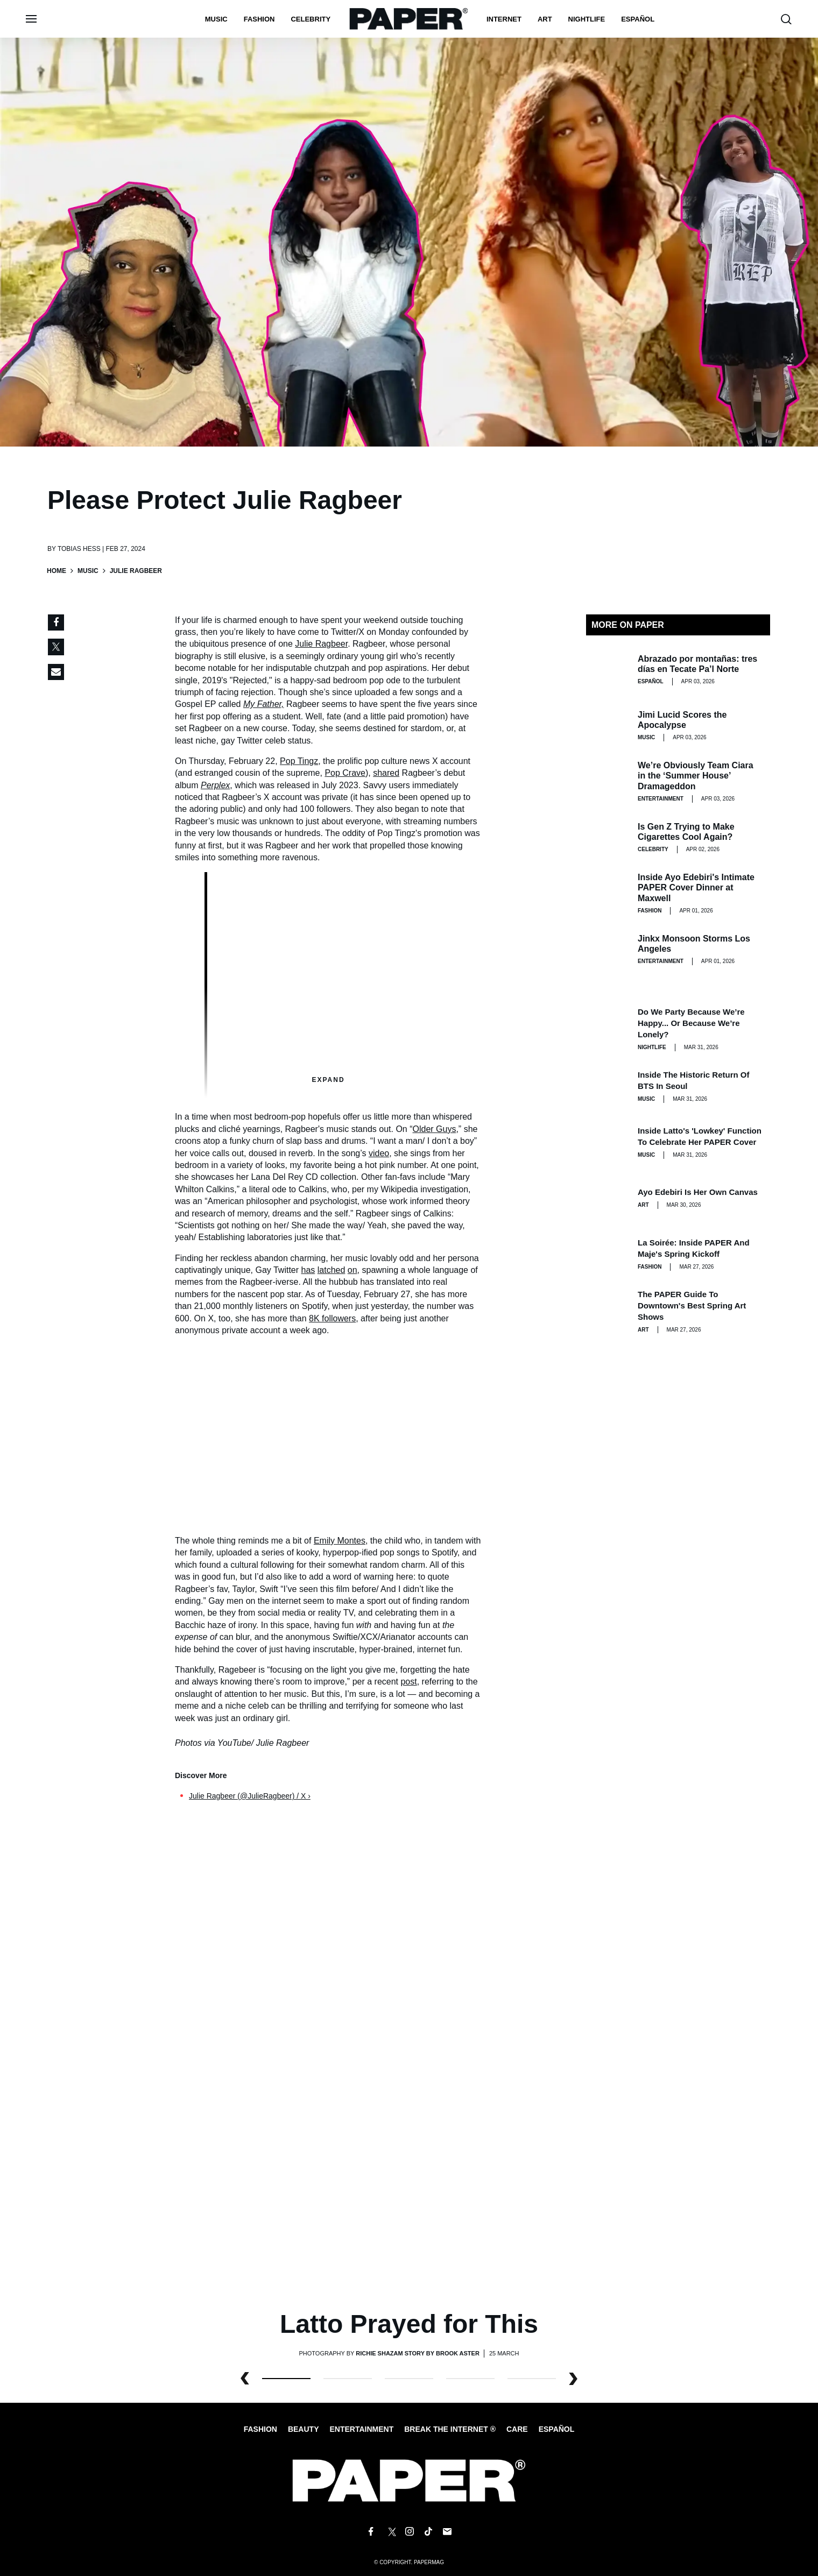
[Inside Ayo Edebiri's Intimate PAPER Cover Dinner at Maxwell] (607, 893)
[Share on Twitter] (56, 647)
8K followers (332, 1318)
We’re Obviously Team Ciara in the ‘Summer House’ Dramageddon (695, 775)
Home (56, 571)
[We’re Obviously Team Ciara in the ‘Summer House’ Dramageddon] (607, 781)
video (379, 1153)
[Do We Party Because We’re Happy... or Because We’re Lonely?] (607, 1027)
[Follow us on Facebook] (370, 2531)
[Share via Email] (56, 672)
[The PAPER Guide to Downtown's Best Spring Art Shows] (607, 1310)
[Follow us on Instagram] (409, 2531)
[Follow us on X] (390, 2531)
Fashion (259, 19)
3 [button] (470, 2378)
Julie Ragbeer (321, 643)
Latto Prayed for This (409, 2324)
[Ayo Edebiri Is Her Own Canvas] (607, 1198)
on (352, 1270)
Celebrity (310, 19)
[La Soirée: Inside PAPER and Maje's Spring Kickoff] (607, 1254)
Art (545, 19)
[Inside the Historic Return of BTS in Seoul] (607, 1086)
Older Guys (434, 1129)
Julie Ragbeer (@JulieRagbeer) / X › (250, 1796)
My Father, (263, 704)
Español (557, 2429)
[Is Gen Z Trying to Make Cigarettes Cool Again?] (607, 837)
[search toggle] (786, 19)
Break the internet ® (450, 2429)
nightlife (586, 19)
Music (216, 19)
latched (331, 1270)
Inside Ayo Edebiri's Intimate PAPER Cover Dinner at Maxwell (696, 887)
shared (386, 772)
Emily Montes (339, 1540)
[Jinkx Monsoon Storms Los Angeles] (607, 949)
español (637, 19)
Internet (503, 19)
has (308, 1270)
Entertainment (660, 799)
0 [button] (286, 2378)
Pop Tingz (299, 761)
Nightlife (652, 1047)
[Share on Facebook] (56, 622)
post (408, 1681)
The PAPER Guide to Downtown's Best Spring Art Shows (692, 1305)
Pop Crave (345, 772)
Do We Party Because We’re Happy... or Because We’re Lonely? (691, 1023)
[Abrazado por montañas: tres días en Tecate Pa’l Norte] (607, 669)
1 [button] (347, 2378)
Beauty (303, 2429)
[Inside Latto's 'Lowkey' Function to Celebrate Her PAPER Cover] (607, 1142)
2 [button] (409, 2378)
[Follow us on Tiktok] (428, 2531)
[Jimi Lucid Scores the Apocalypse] (607, 725)
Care (517, 2429)
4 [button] (531, 2378)
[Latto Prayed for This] (409, 2065)
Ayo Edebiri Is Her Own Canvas (698, 1192)
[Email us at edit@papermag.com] (447, 2531)
